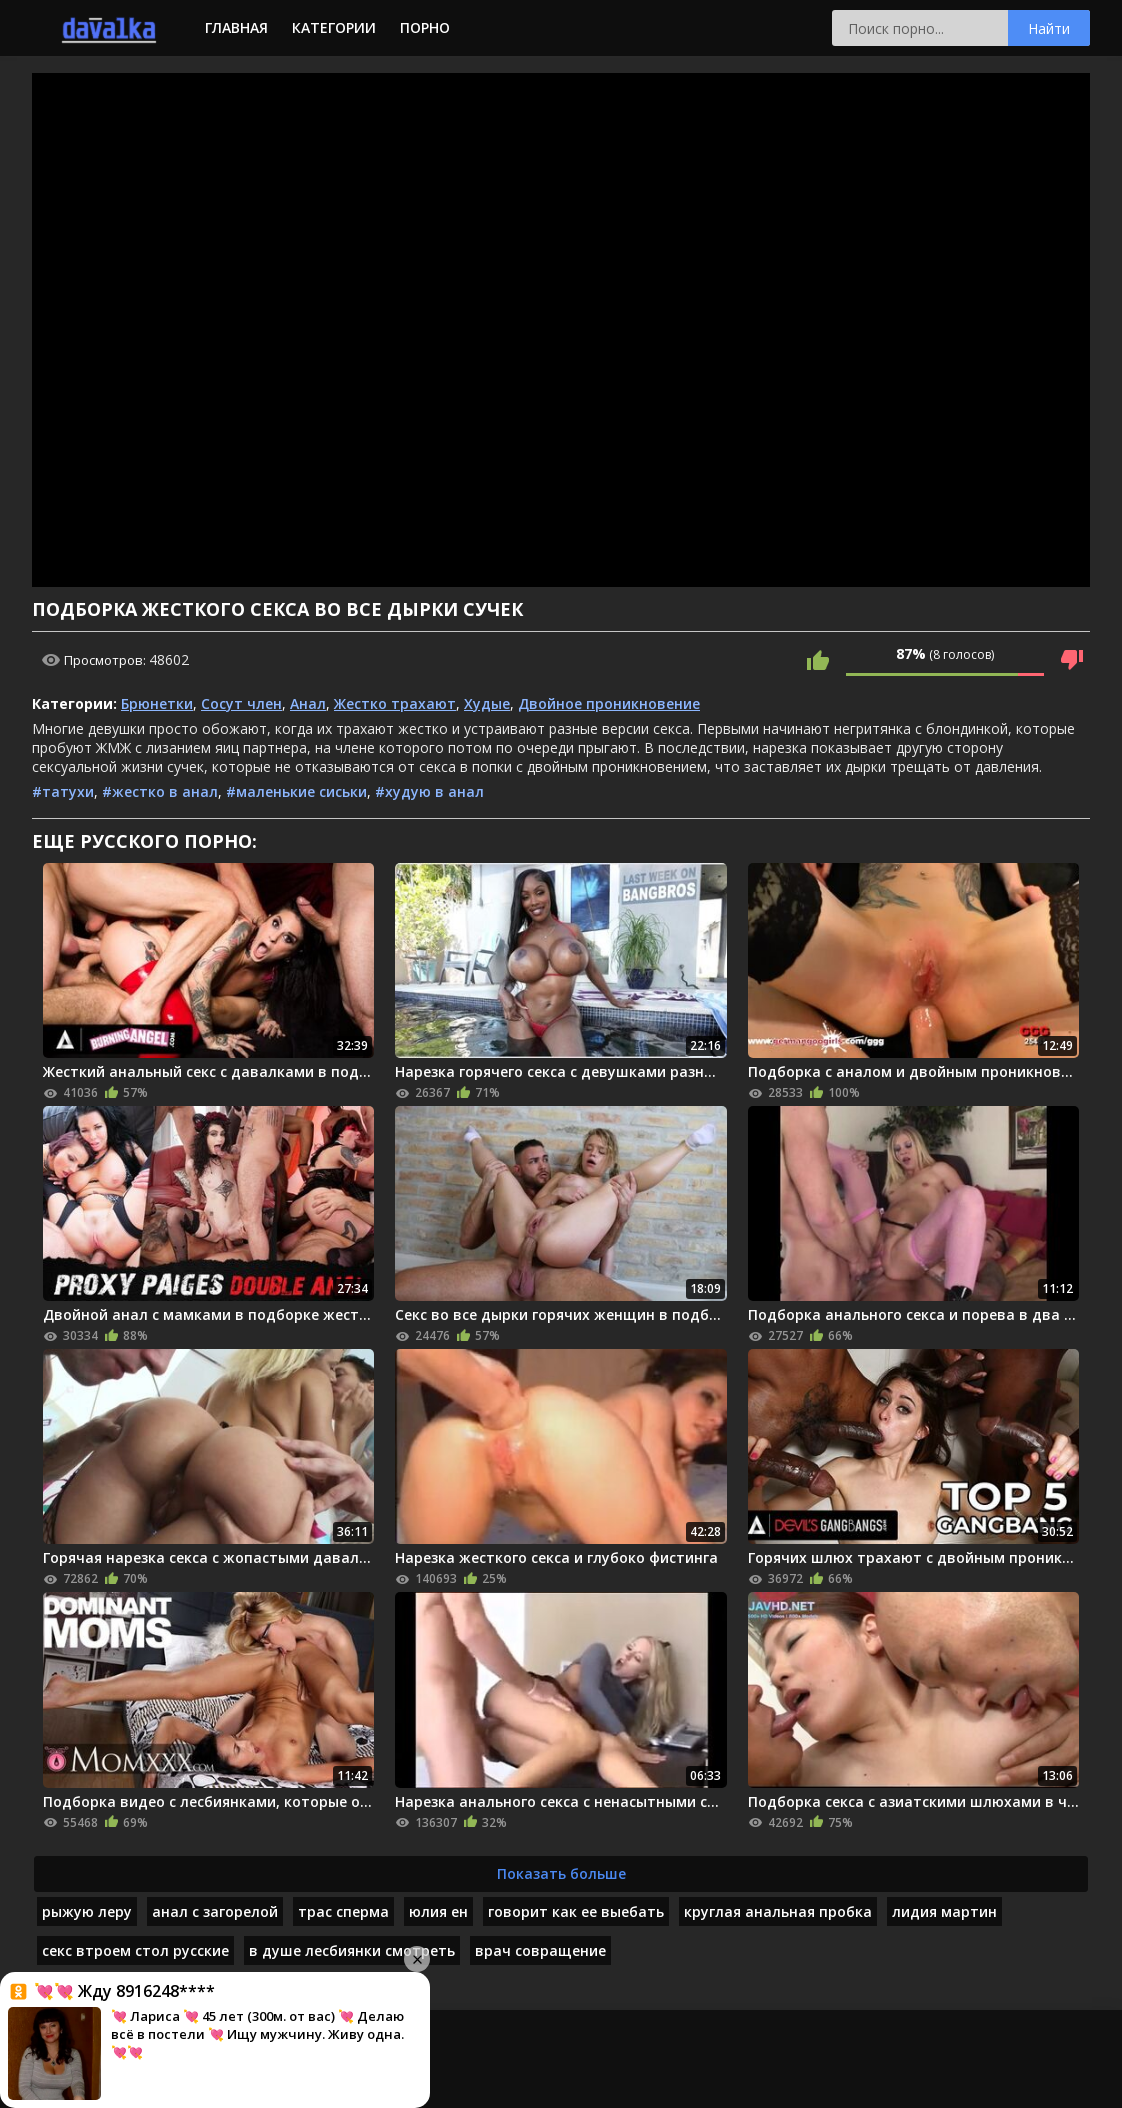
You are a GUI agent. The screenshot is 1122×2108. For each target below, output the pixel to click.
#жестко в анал (160, 791)
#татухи (63, 791)
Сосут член (241, 703)
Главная (236, 27)
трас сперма (343, 1911)
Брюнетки (157, 703)
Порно (425, 27)
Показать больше (561, 1873)
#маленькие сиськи (296, 791)
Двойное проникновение (609, 703)
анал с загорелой (215, 1911)
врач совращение (540, 1950)
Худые (487, 703)
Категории (334, 27)
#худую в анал (429, 791)
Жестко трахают (395, 703)
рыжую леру (87, 1911)
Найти (1049, 28)
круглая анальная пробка (778, 1911)
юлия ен (438, 1911)
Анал (308, 703)
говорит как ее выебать (576, 1911)
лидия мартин (944, 1911)
